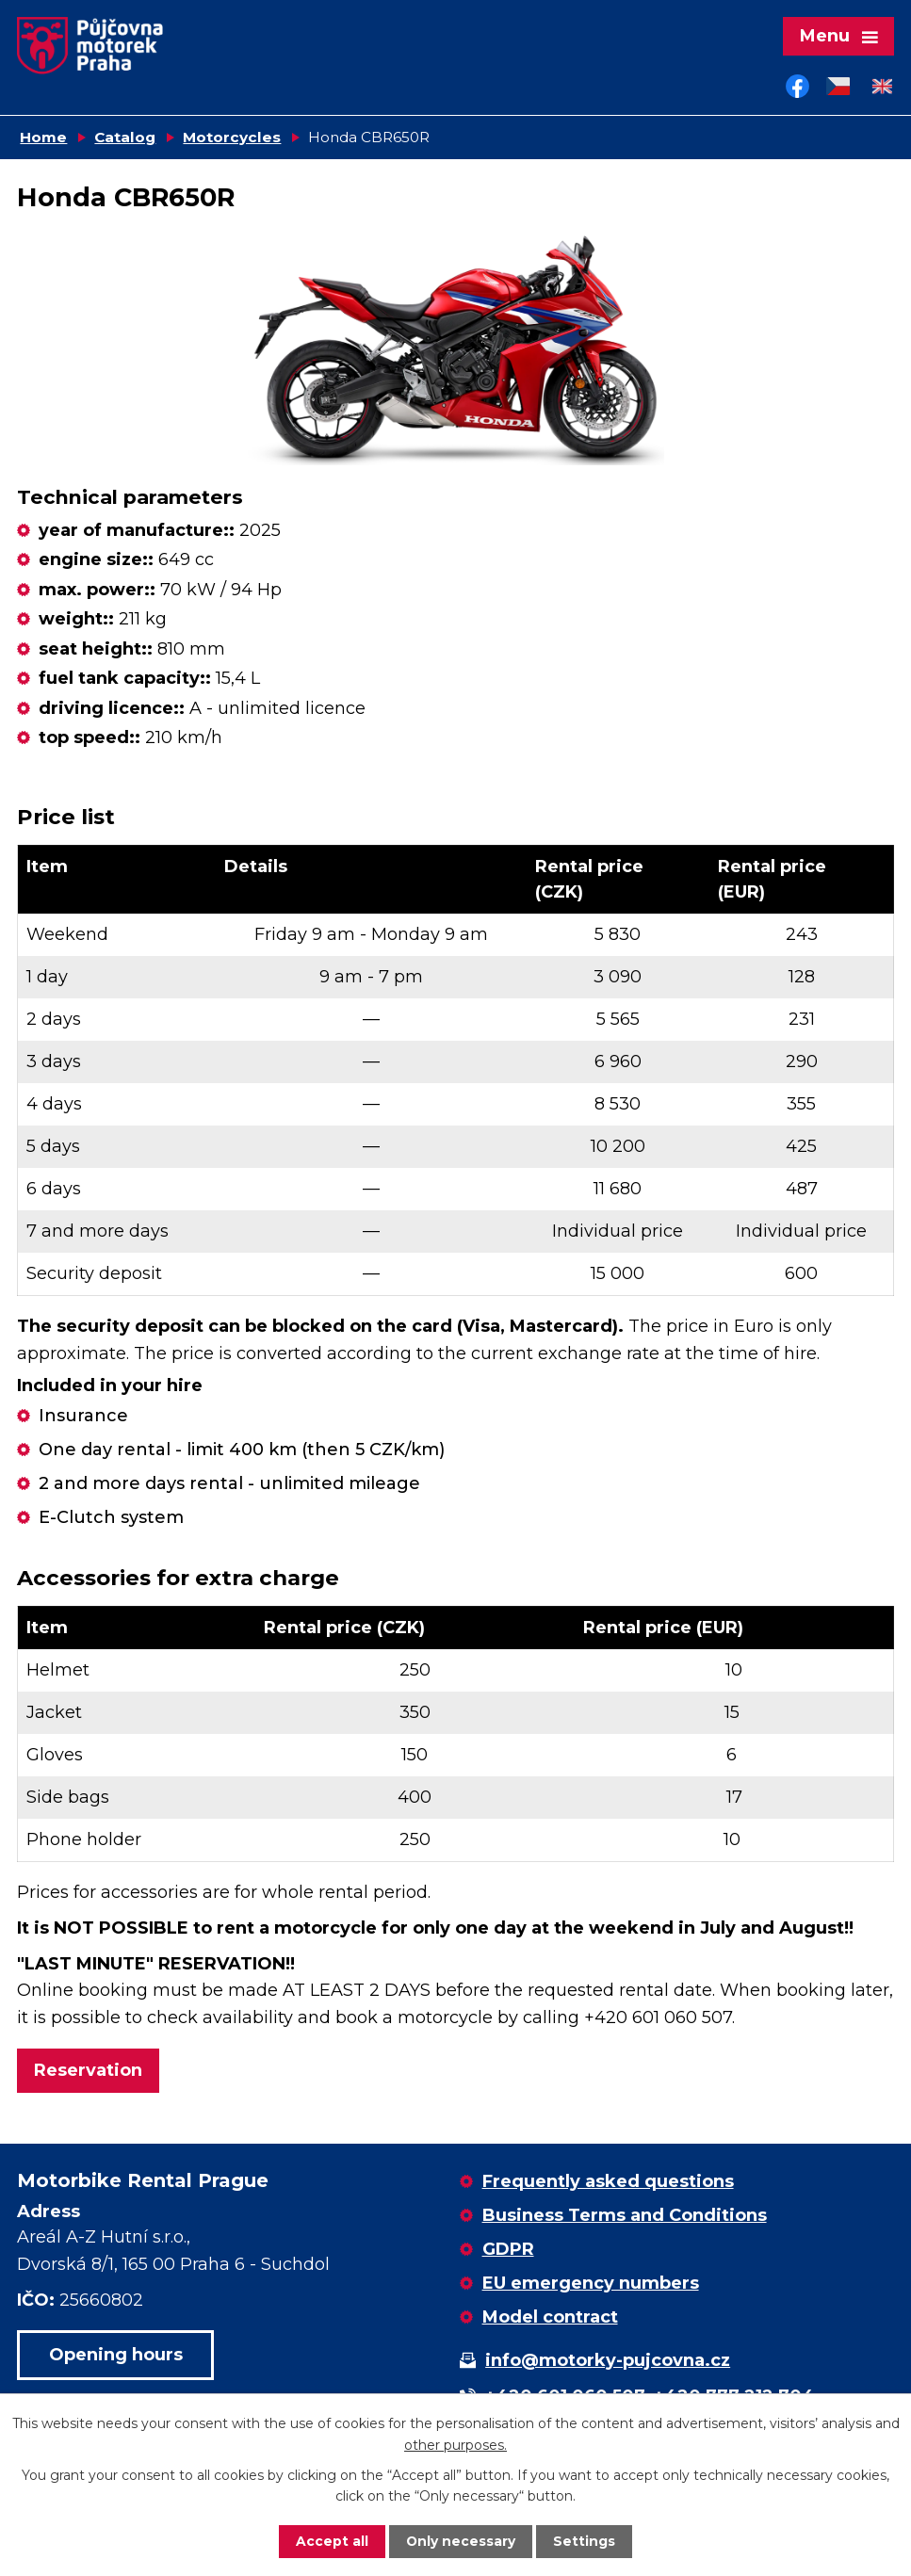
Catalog (124, 139)
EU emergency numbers (590, 2285)
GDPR (508, 2251)
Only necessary (461, 2541)
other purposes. (455, 2444)
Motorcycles (232, 139)
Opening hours (116, 2356)
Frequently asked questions (608, 2183)
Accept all (332, 2541)
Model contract (550, 2319)
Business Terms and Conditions (624, 2217)
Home (43, 139)
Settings (585, 2541)
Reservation (88, 2072)
